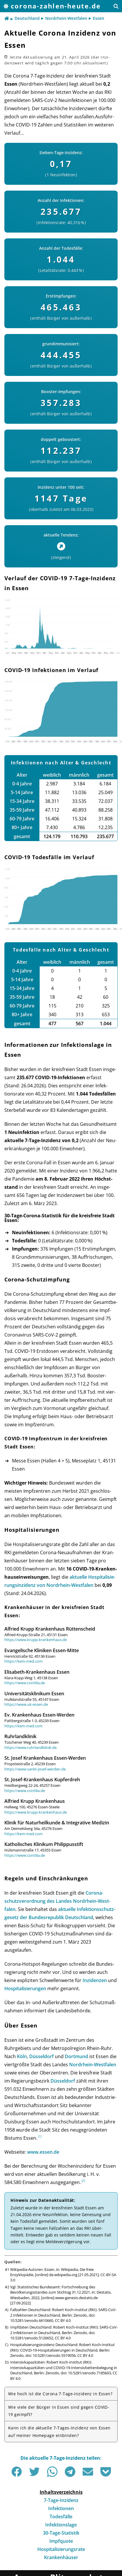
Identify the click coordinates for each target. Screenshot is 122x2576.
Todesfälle (61, 2516)
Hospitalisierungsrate (61, 2549)
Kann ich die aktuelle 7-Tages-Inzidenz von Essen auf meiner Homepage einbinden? (59, 2431)
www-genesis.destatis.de (76, 2297)
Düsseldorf (41, 2056)
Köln (22, 2056)
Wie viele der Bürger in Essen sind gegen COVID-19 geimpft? (58, 2410)
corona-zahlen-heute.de (56, 5)
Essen (98, 18)
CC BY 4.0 (63, 2320)
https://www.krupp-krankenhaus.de (35, 1639)
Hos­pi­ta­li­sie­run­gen (25, 1988)
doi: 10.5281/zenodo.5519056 (50, 2355)
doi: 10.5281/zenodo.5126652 (52, 2335)
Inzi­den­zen (95, 1980)
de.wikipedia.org (63, 2274)
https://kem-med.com (23, 1661)
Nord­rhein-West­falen (92, 2064)
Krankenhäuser (61, 2557)
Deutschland (27, 18)
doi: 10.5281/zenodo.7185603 (86, 2372)
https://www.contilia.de (24, 1682)
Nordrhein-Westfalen (66, 18)
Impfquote (61, 2541)
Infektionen (61, 2508)
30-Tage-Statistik (61, 2533)
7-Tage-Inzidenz (61, 2500)
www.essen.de (43, 2152)
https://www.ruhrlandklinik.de (30, 1747)
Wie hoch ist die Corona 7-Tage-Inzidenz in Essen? (60, 2393)
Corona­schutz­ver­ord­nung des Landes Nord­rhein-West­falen (57, 1901)
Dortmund (76, 2056)
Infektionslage (61, 2525)
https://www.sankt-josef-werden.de (35, 1769)
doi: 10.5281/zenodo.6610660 (52, 2318)
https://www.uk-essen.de (26, 1704)
